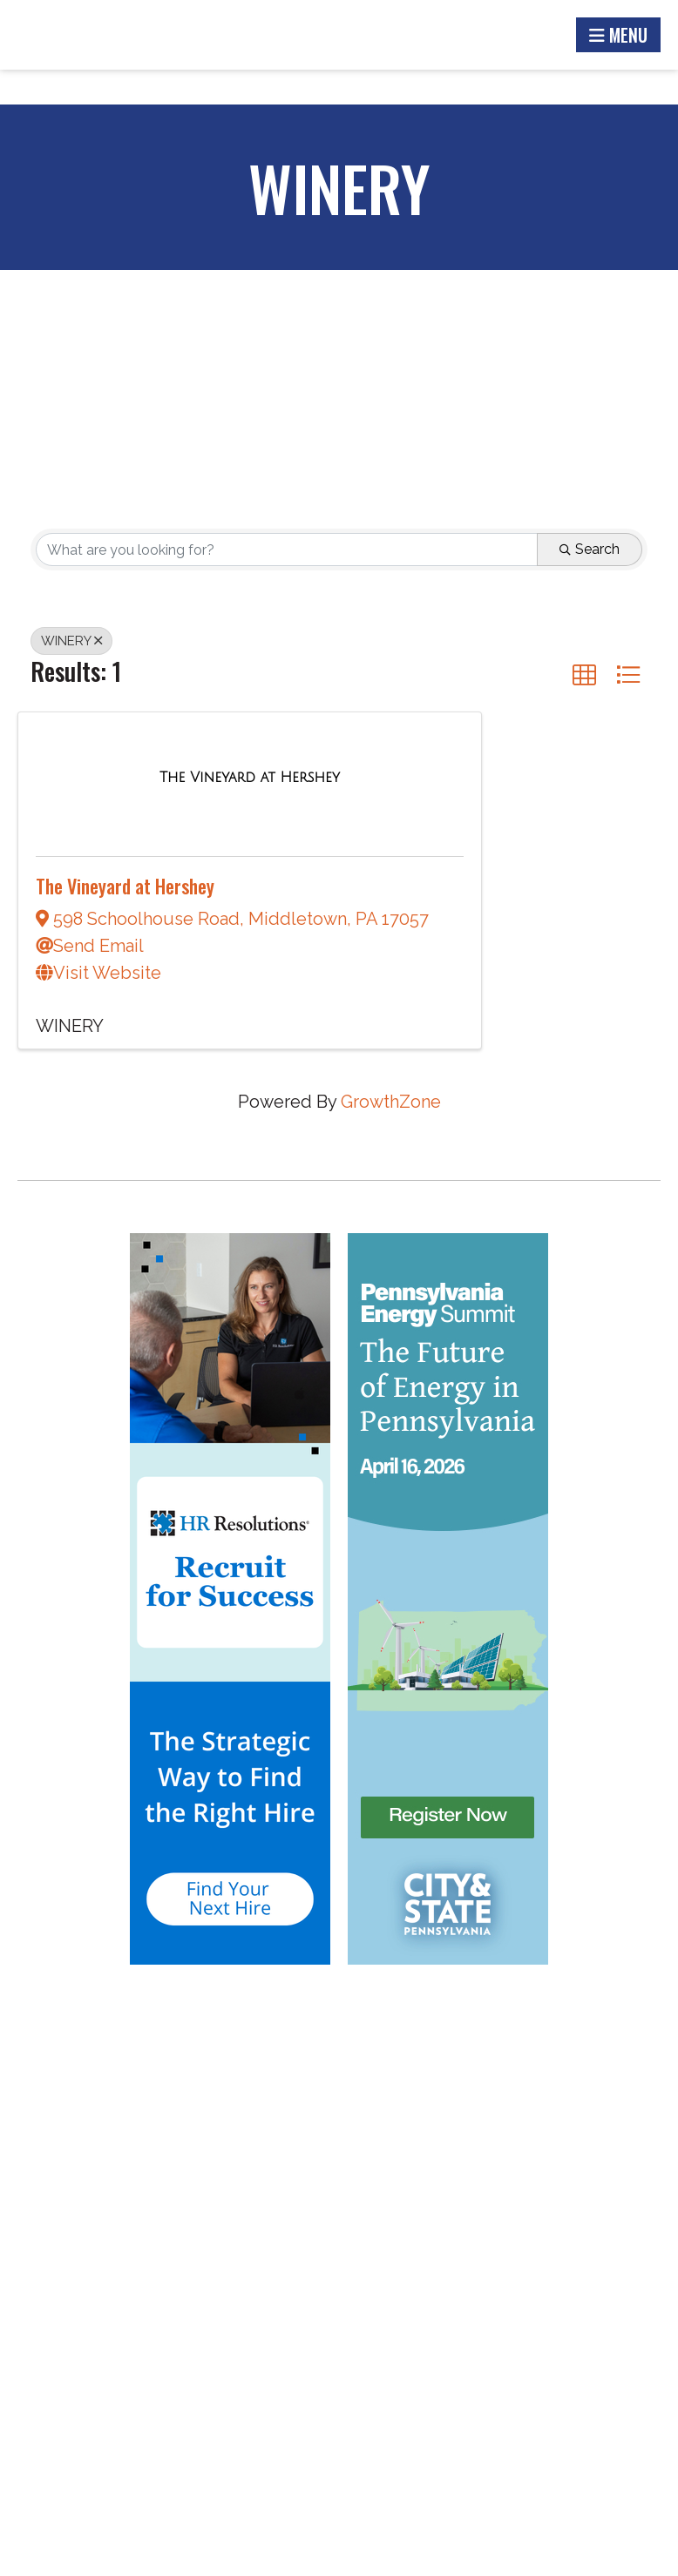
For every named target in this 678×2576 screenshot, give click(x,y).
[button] (584, 674)
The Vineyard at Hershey (125, 886)
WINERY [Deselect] (71, 641)
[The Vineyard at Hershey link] (249, 776)
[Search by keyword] (287, 549)
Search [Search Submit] (589, 549)
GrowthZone (391, 1101)
